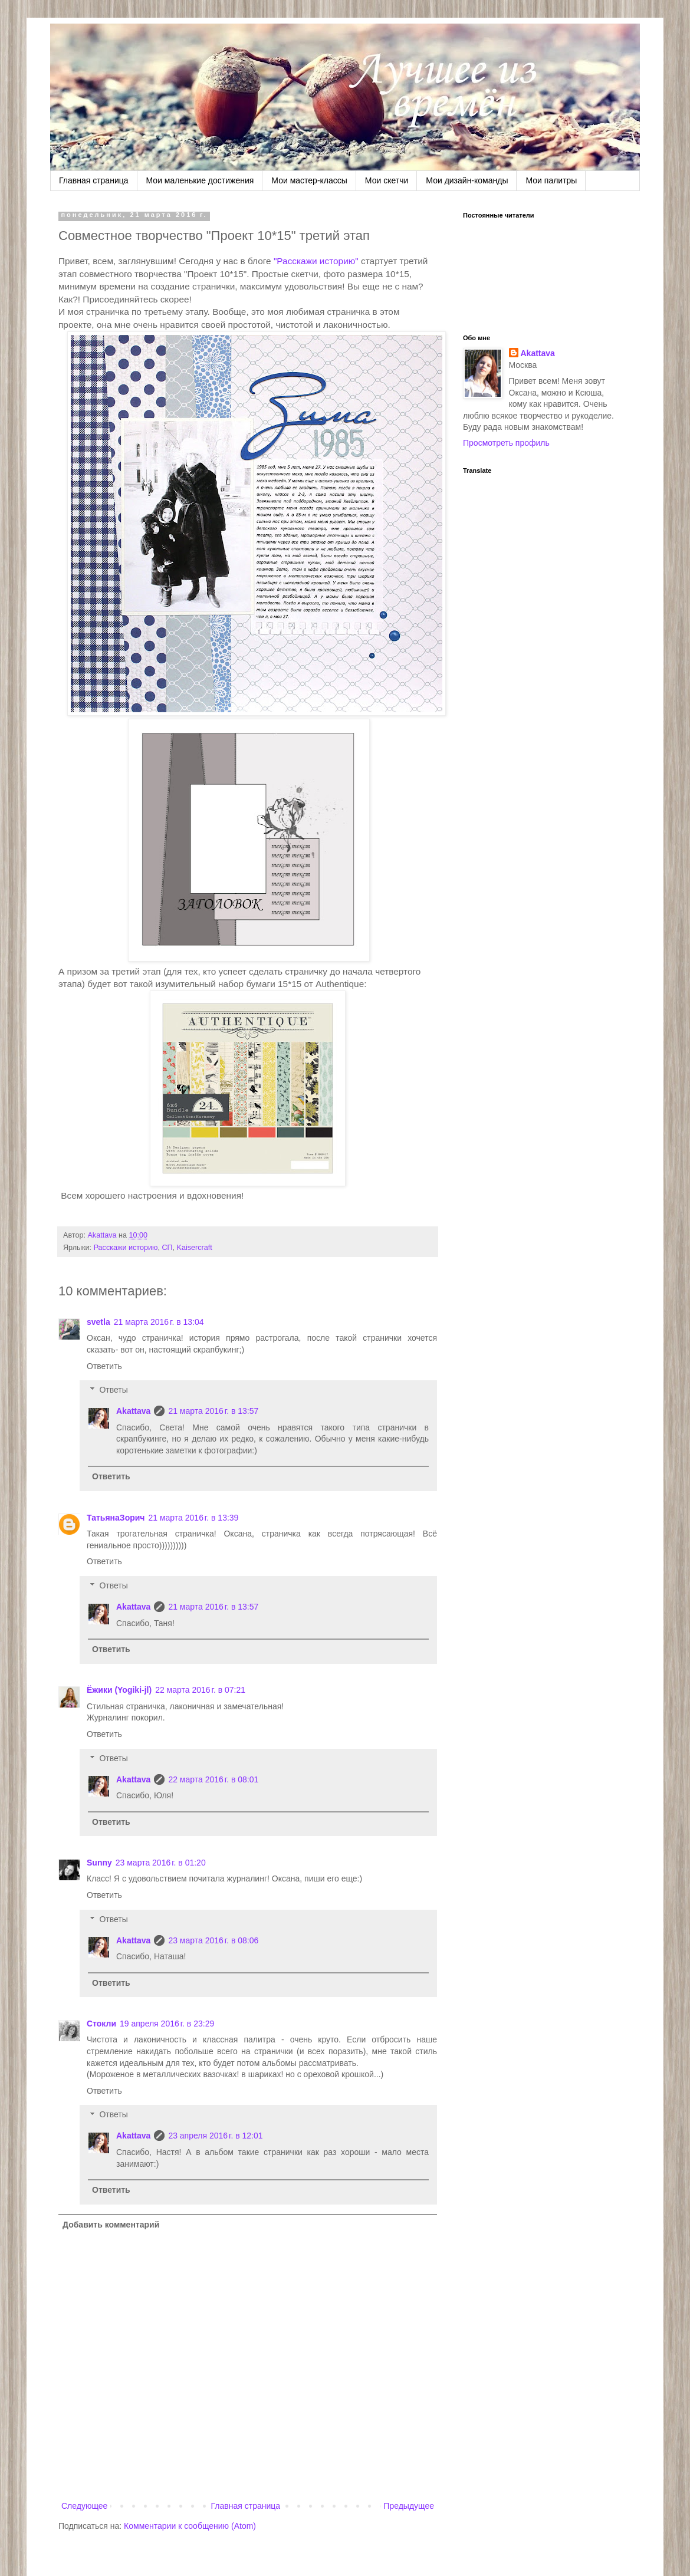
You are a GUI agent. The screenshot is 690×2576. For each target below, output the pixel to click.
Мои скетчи (386, 180)
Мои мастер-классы (309, 180)
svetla (98, 1322)
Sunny (99, 1862)
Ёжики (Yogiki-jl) (119, 1690)
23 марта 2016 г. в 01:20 (161, 1862)
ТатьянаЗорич (115, 1517)
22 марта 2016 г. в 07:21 (200, 1690)
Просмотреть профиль (506, 443)
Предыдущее (408, 2506)
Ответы (113, 1390)
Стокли (101, 2023)
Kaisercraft (194, 1247)
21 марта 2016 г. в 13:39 (193, 1517)
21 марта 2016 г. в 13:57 (213, 1411)
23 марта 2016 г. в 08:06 (213, 1940)
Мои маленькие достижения (200, 180)
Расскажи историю (126, 1247)
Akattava (133, 1411)
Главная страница (94, 180)
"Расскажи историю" (316, 261)
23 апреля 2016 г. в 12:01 (215, 2135)
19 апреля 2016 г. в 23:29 (167, 2023)
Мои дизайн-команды (467, 180)
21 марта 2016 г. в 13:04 (159, 1322)
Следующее (84, 2506)
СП (167, 1247)
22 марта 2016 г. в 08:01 (213, 1779)
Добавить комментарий (111, 2224)
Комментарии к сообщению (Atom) (190, 2526)
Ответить (104, 1366)
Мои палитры (551, 180)
